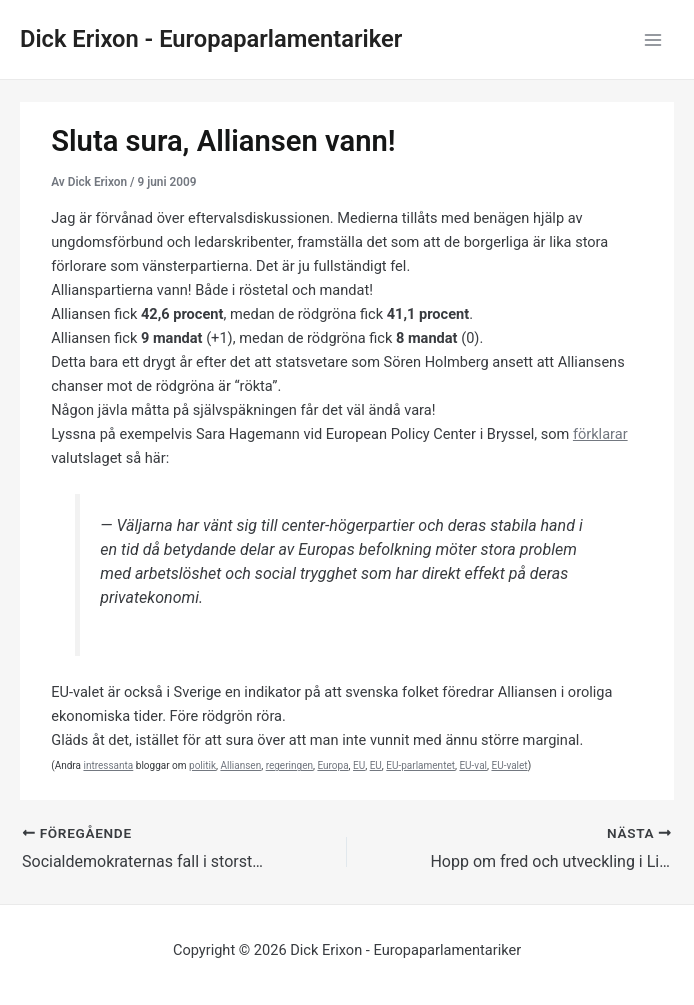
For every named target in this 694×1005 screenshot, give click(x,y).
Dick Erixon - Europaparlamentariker (211, 39)
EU (359, 765)
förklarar (600, 434)
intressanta (108, 765)
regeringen (289, 765)
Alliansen (240, 765)
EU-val (473, 765)
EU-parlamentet (420, 765)
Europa (332, 765)
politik (202, 765)
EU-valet (509, 765)
